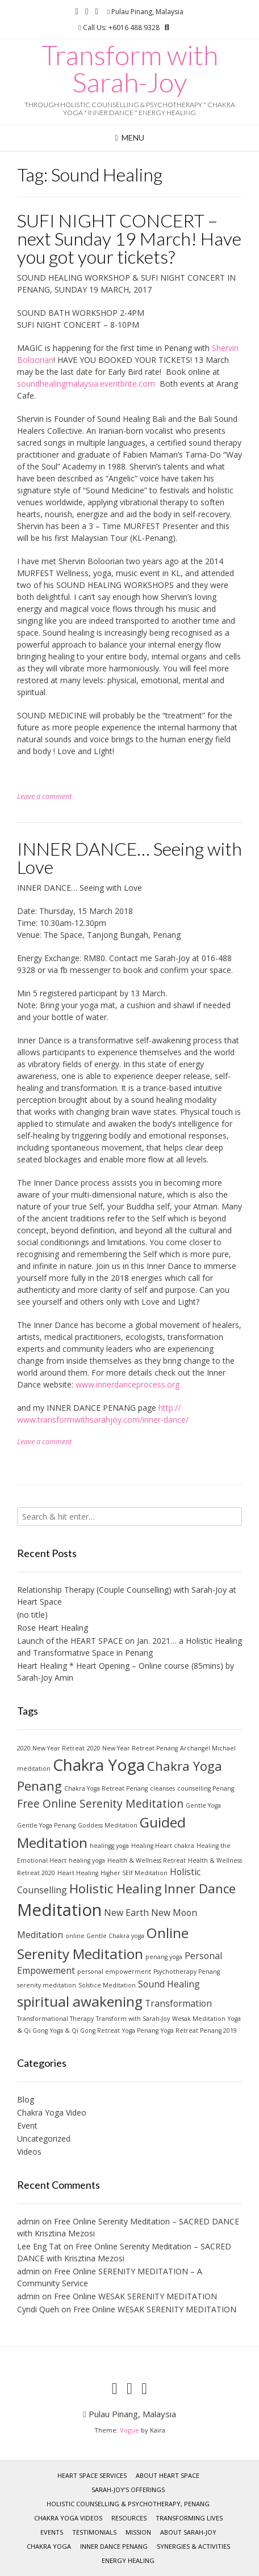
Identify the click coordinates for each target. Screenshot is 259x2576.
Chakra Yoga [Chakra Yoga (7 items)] (99, 1764)
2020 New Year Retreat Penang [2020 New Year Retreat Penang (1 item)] (132, 1748)
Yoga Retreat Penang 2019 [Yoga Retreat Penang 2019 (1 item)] (199, 2030)
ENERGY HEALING (128, 2560)
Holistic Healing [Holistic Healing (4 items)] (115, 1888)
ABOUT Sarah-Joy (188, 2532)
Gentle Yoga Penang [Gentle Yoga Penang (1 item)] (46, 1825)
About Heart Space (167, 2475)
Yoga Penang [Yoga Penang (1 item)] (140, 2030)
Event (27, 2125)
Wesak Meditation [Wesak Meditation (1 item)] (198, 2019)
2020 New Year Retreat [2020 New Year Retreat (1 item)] (51, 1748)
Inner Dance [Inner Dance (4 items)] (200, 1888)
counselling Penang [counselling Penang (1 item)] (205, 1788)
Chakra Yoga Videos (68, 2518)
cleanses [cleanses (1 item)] (162, 1788)
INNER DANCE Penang (114, 2546)
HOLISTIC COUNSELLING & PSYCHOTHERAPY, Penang (128, 2503)
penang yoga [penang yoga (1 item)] (163, 1957)
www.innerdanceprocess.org (127, 1384)
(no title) (32, 1614)
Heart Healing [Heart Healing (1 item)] (77, 1873)
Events (51, 2532)
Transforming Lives (189, 2518)
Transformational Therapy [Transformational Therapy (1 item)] (55, 2019)
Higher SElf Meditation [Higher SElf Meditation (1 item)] (134, 1873)
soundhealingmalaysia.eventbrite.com (86, 383)
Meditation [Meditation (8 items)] (59, 1909)
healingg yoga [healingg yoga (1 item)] (109, 1846)
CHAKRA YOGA (49, 2546)
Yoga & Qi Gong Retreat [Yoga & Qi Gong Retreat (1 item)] (85, 2030)
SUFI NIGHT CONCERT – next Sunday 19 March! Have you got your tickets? (129, 238)
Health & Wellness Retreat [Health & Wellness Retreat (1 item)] (146, 1860)
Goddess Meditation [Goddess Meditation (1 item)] (107, 1825)
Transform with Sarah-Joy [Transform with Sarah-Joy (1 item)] (133, 2019)
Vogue (129, 2430)
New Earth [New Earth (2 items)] (126, 1912)
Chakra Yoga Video (51, 2112)
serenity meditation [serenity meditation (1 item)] (46, 1985)
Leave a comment (44, 796)
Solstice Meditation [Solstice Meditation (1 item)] (107, 1985)
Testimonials (94, 2532)
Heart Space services (92, 2475)
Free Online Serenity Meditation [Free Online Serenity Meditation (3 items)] (100, 1803)
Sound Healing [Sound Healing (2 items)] (169, 1984)
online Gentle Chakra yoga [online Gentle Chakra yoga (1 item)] (104, 1936)
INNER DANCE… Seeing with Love (129, 857)
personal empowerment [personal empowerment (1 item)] (114, 1972)
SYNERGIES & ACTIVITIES (193, 2546)
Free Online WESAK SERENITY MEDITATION (135, 2296)
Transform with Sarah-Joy (129, 68)
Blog (25, 2099)
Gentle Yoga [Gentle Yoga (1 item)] (203, 1805)
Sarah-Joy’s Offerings (128, 2489)
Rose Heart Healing (52, 1627)
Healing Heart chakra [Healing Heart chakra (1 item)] (162, 1846)
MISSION (138, 2532)
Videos (29, 2151)
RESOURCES (129, 2518)
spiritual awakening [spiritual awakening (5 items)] (80, 2001)
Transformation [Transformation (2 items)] (178, 2003)
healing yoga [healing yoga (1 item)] (87, 1860)
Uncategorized (43, 2138)
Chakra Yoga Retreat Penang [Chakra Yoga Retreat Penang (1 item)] (106, 1788)
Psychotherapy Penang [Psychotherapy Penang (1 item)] (186, 1972)
